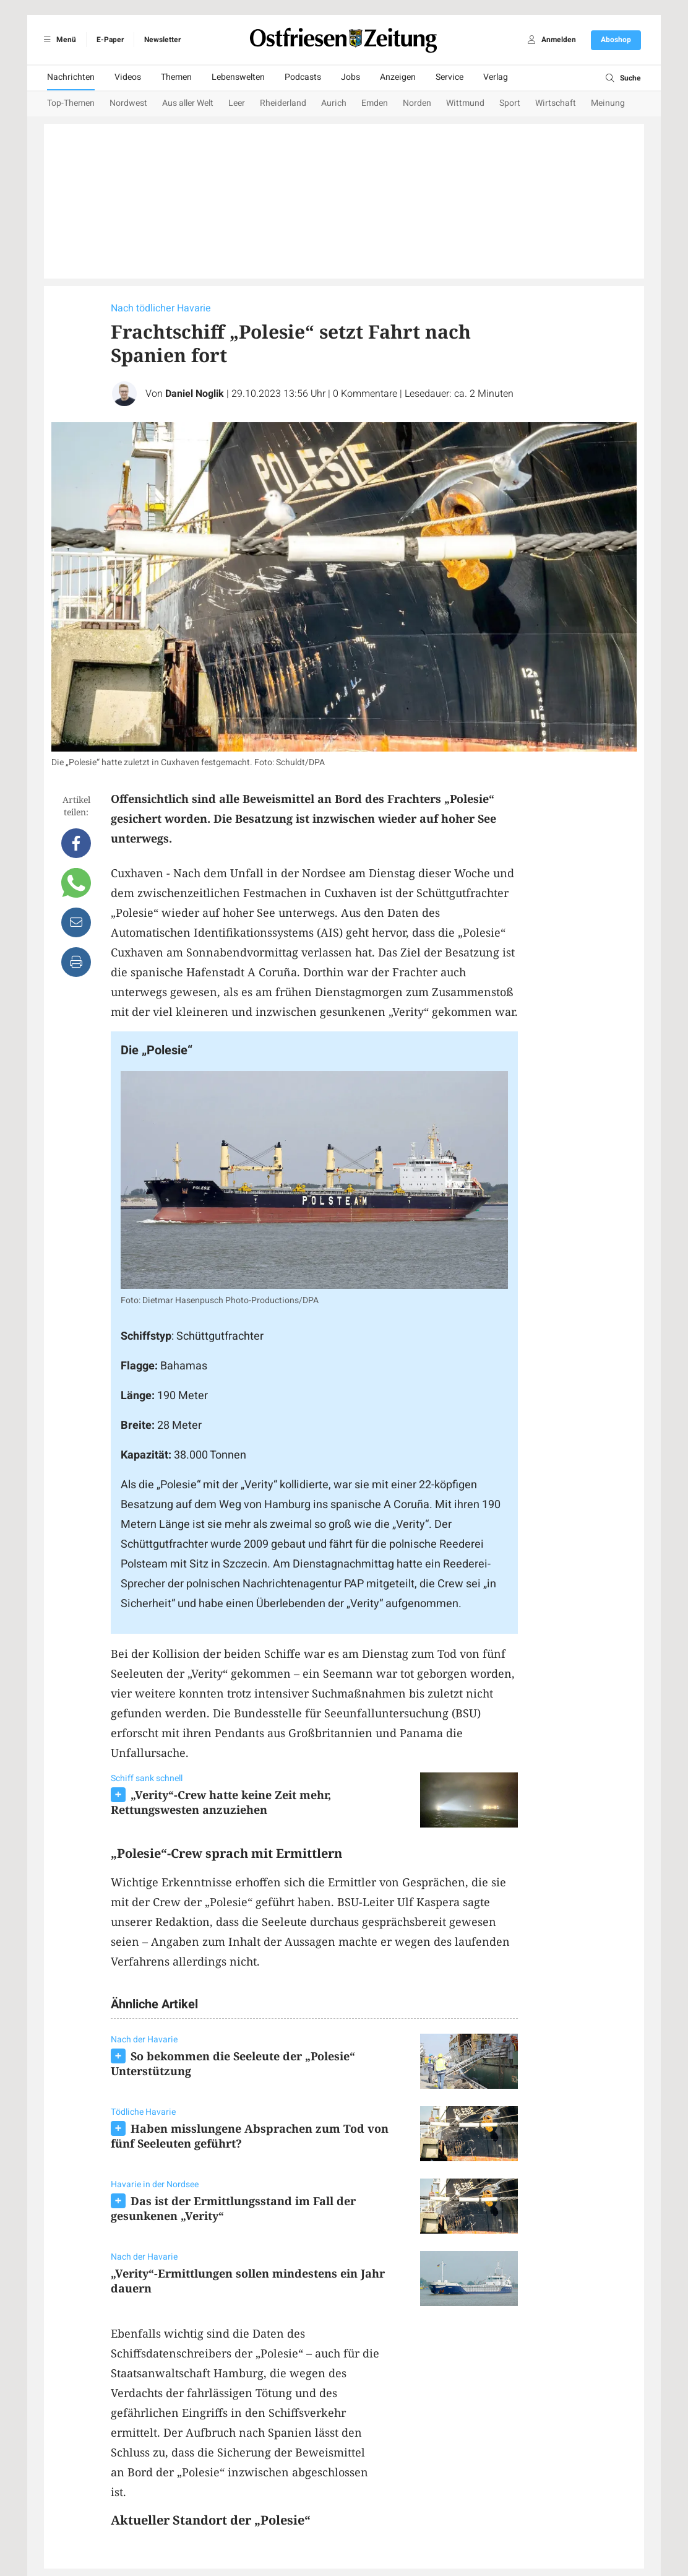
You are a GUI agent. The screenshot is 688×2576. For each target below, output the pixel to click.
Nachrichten (71, 77)
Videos (127, 77)
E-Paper (110, 40)
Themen (176, 77)
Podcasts (303, 77)
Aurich (333, 103)
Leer (236, 103)
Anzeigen (398, 77)
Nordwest (128, 103)
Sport (509, 103)
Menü (58, 39)
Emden (374, 103)
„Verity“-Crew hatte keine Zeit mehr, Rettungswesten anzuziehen (221, 1802)
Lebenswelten (238, 77)
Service (449, 77)
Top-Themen (71, 103)
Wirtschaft (555, 103)
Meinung (608, 103)
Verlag (495, 77)
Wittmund (465, 103)
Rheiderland (283, 103)
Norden (417, 103)
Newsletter (162, 40)
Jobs (350, 77)
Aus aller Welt (187, 103)
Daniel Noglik (194, 393)
